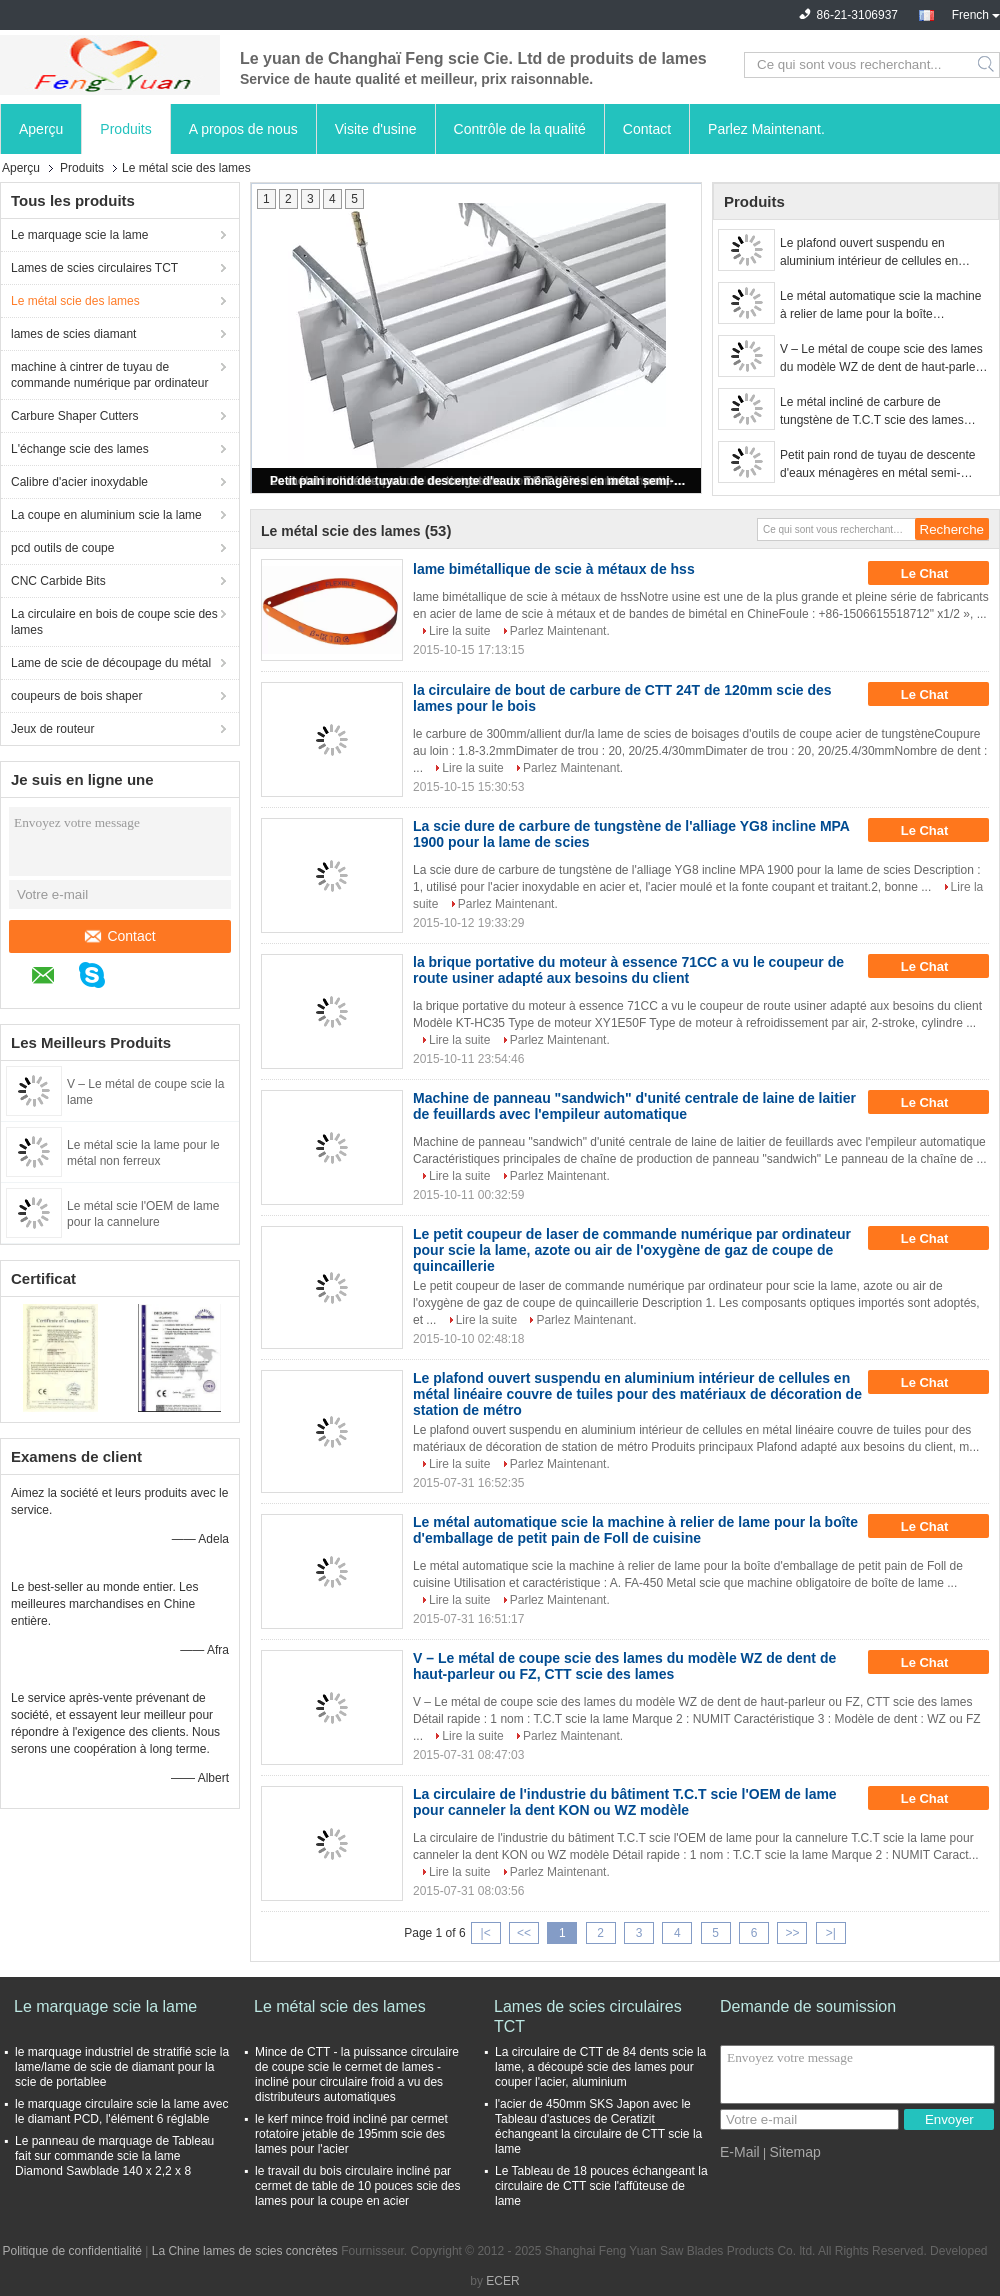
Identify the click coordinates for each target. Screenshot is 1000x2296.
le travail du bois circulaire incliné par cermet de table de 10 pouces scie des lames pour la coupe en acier (357, 2186)
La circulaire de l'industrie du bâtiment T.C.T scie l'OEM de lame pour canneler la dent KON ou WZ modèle (625, 1802)
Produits (125, 129)
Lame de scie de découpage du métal (111, 663)
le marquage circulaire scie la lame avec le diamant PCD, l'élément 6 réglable (121, 2111)
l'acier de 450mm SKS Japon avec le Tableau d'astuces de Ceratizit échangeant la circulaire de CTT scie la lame (598, 2126)
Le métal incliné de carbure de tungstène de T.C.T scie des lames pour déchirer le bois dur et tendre (872, 412)
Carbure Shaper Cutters (74, 416)
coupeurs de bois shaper (76, 696)
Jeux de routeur (52, 729)
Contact (647, 129)
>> (792, 1933)
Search (987, 65)
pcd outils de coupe (62, 548)
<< (524, 1933)
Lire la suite (459, 631)
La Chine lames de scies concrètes (245, 2251)
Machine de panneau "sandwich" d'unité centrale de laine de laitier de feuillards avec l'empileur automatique (634, 1106)
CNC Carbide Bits (58, 581)
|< (486, 1933)
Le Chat (938, 573)
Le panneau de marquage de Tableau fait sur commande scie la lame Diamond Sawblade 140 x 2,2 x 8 (114, 2156)
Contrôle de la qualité (520, 129)
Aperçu (41, 129)
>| (831, 1933)
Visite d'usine (376, 129)
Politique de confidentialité (72, 2251)
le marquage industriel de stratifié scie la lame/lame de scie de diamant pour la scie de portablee (122, 2067)
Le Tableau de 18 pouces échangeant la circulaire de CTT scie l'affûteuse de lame (601, 2186)
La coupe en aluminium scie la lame (106, 515)
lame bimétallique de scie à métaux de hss (554, 569)
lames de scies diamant (73, 334)
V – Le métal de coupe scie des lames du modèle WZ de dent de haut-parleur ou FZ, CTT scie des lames (883, 359)
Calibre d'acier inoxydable (79, 482)
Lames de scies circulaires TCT (94, 268)
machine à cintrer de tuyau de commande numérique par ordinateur (109, 375)
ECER (502, 2281)
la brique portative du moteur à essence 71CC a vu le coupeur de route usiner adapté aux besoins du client (628, 970)
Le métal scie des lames (75, 301)
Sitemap (794, 2152)
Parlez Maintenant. (766, 129)
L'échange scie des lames (80, 449)
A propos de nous (243, 129)
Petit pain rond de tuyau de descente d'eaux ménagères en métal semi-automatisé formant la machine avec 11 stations (478, 481)
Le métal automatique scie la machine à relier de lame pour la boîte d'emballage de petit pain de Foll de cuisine (880, 306)
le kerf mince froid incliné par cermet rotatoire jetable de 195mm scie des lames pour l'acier (351, 2134)
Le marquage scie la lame (79, 235)
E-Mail (740, 2152)
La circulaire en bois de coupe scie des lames (114, 622)
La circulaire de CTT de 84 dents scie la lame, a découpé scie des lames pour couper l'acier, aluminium (600, 2067)
